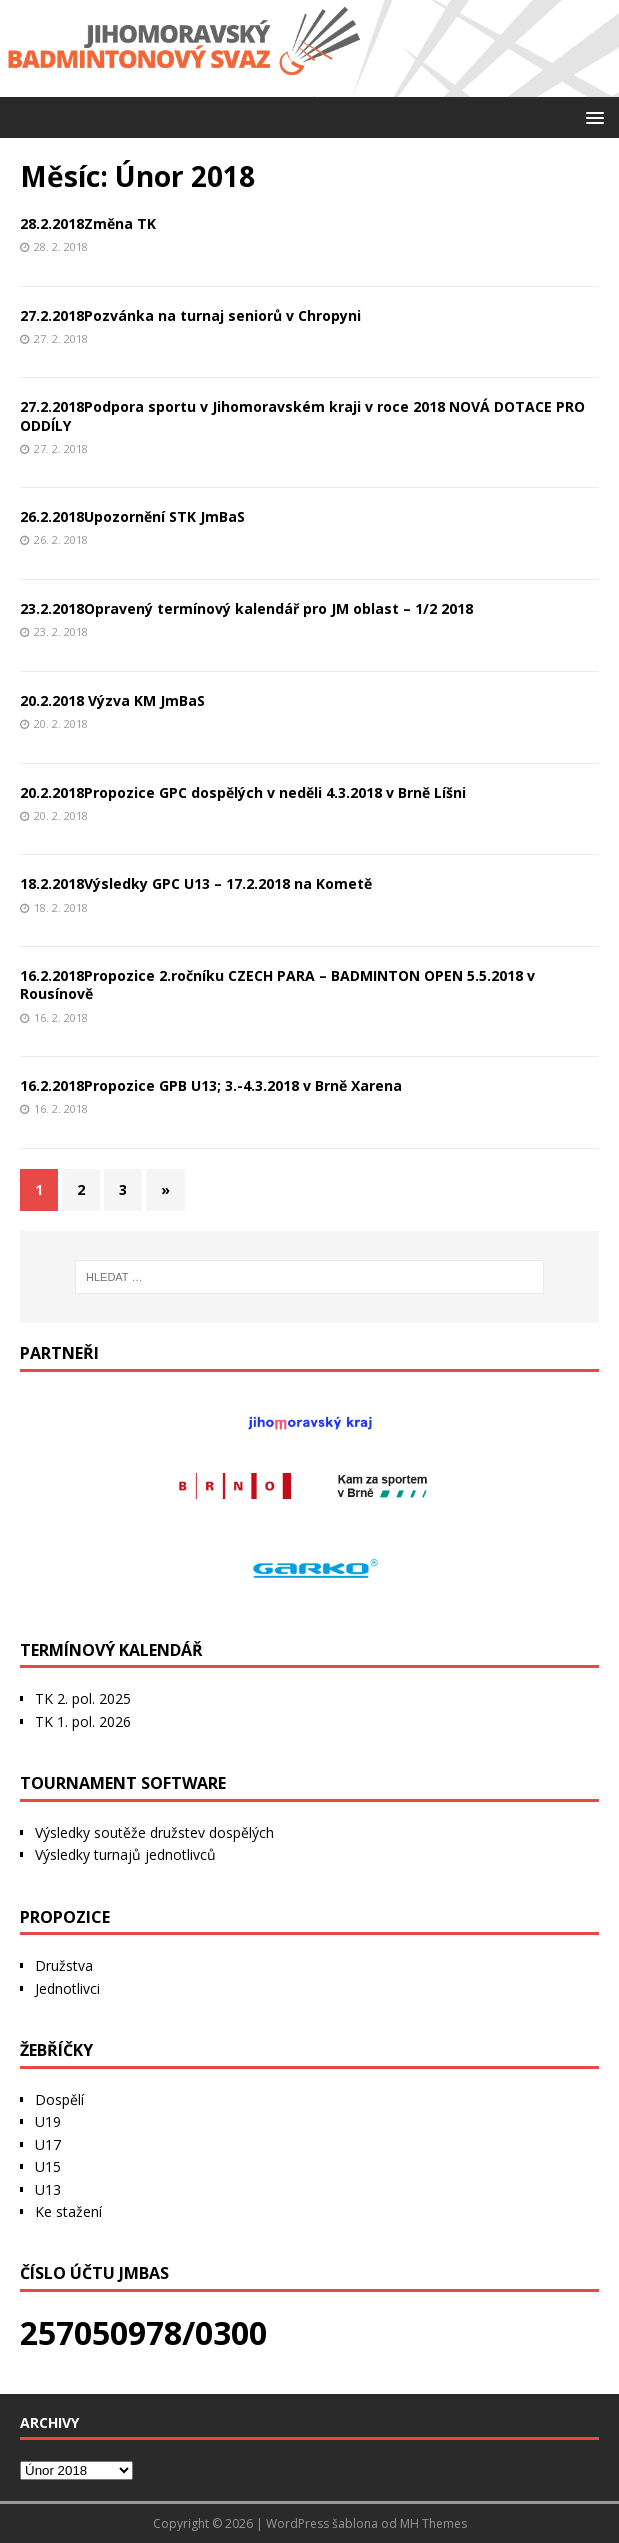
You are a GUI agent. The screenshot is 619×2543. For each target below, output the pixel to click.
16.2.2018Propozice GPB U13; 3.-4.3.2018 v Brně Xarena (211, 1085)
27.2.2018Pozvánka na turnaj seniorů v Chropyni (190, 315)
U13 (48, 2189)
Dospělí (59, 2099)
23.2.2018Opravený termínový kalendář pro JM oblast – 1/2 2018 (246, 608)
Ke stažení (68, 2211)
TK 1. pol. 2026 (83, 1721)
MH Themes (433, 2523)
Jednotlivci (67, 1988)
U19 (48, 2121)
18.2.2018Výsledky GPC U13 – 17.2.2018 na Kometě (196, 883)
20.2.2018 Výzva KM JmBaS (112, 700)
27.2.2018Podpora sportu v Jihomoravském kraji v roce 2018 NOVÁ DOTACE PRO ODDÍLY (302, 415)
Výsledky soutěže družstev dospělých (154, 1832)
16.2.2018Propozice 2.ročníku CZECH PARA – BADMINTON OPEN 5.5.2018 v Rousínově (277, 984)
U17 (48, 2144)
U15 (48, 2166)
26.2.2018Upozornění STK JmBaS (132, 516)
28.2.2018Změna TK (88, 223)
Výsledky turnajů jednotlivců (125, 1854)
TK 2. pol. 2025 (83, 1698)
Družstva (64, 1965)
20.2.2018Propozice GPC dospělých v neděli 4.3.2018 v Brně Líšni (243, 792)
